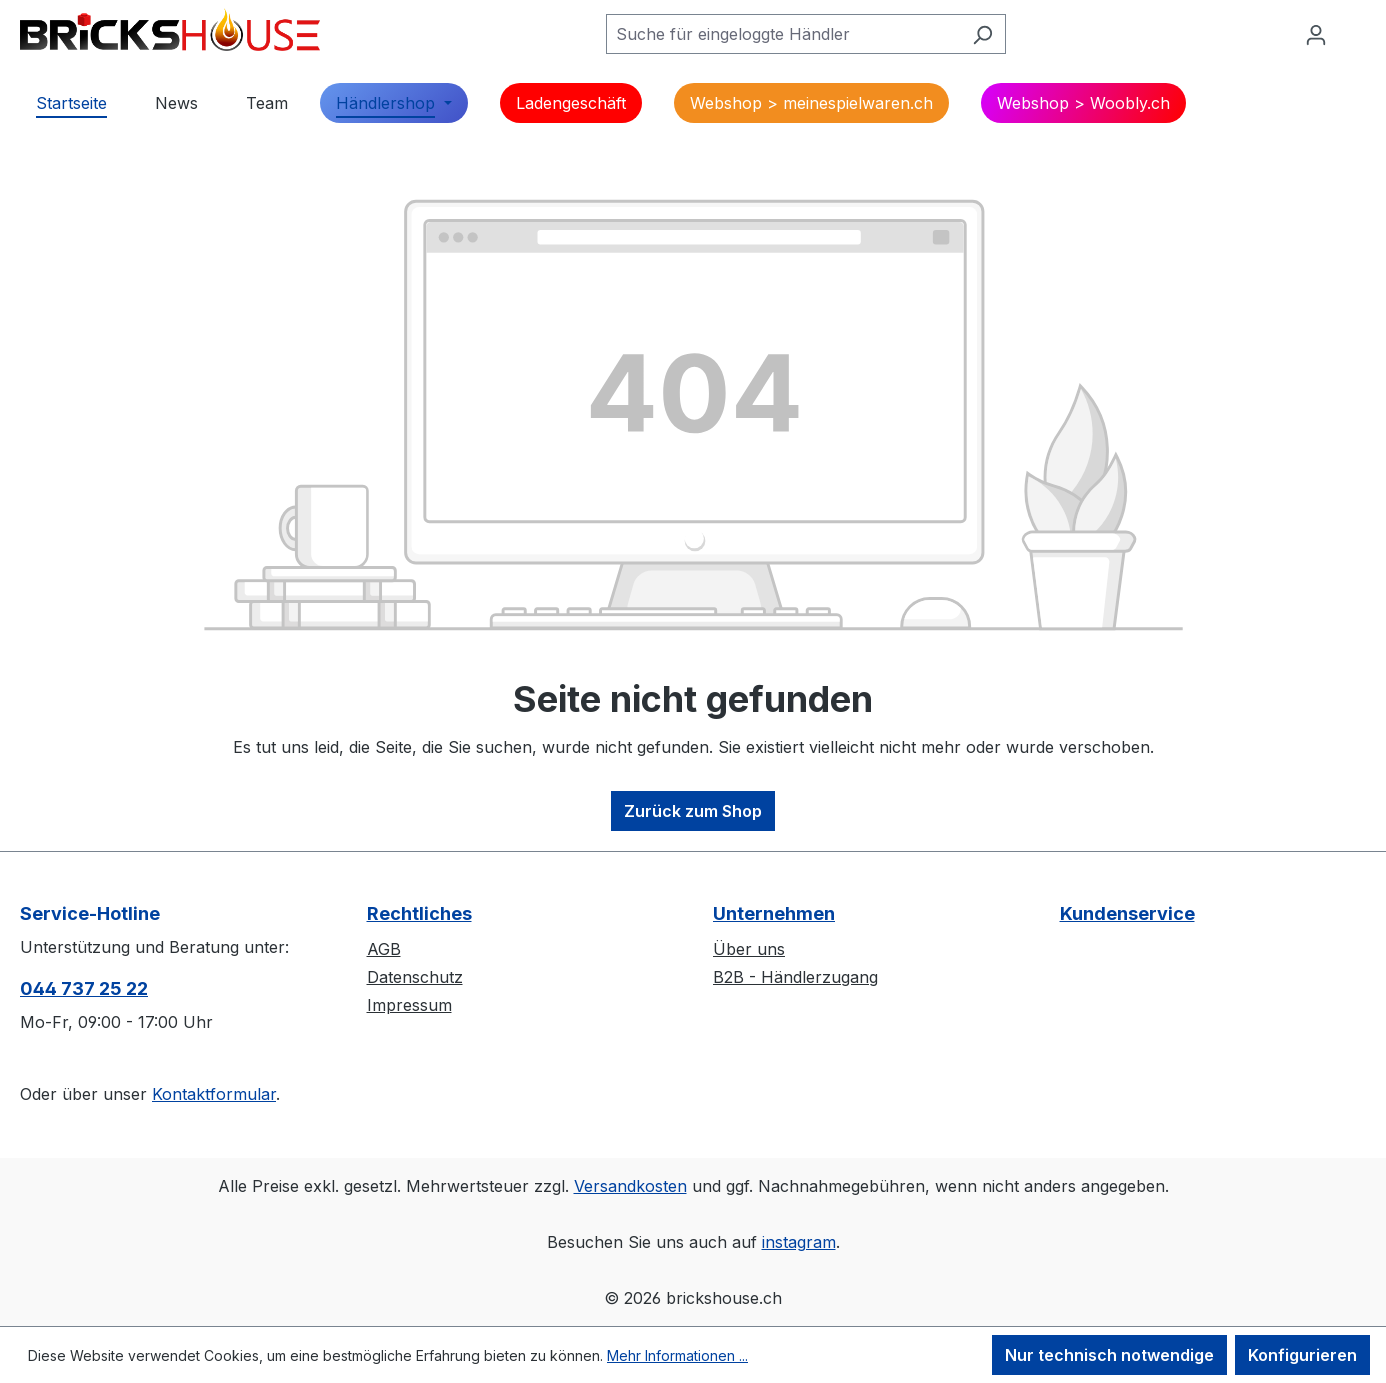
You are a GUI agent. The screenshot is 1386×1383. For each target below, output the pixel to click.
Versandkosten (630, 1186)
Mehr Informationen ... (677, 1355)
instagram (799, 1242)
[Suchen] (982, 34)
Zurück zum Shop (693, 811)
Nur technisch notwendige (1109, 1355)
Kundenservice (1127, 913)
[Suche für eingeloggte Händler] (783, 34)
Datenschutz (415, 977)
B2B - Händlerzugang (795, 977)
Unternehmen (774, 913)
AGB (384, 949)
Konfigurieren (1302, 1355)
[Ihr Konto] (1316, 34)
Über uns (749, 949)
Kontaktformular (214, 1094)
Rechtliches (419, 913)
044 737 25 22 (84, 988)
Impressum (409, 1005)
